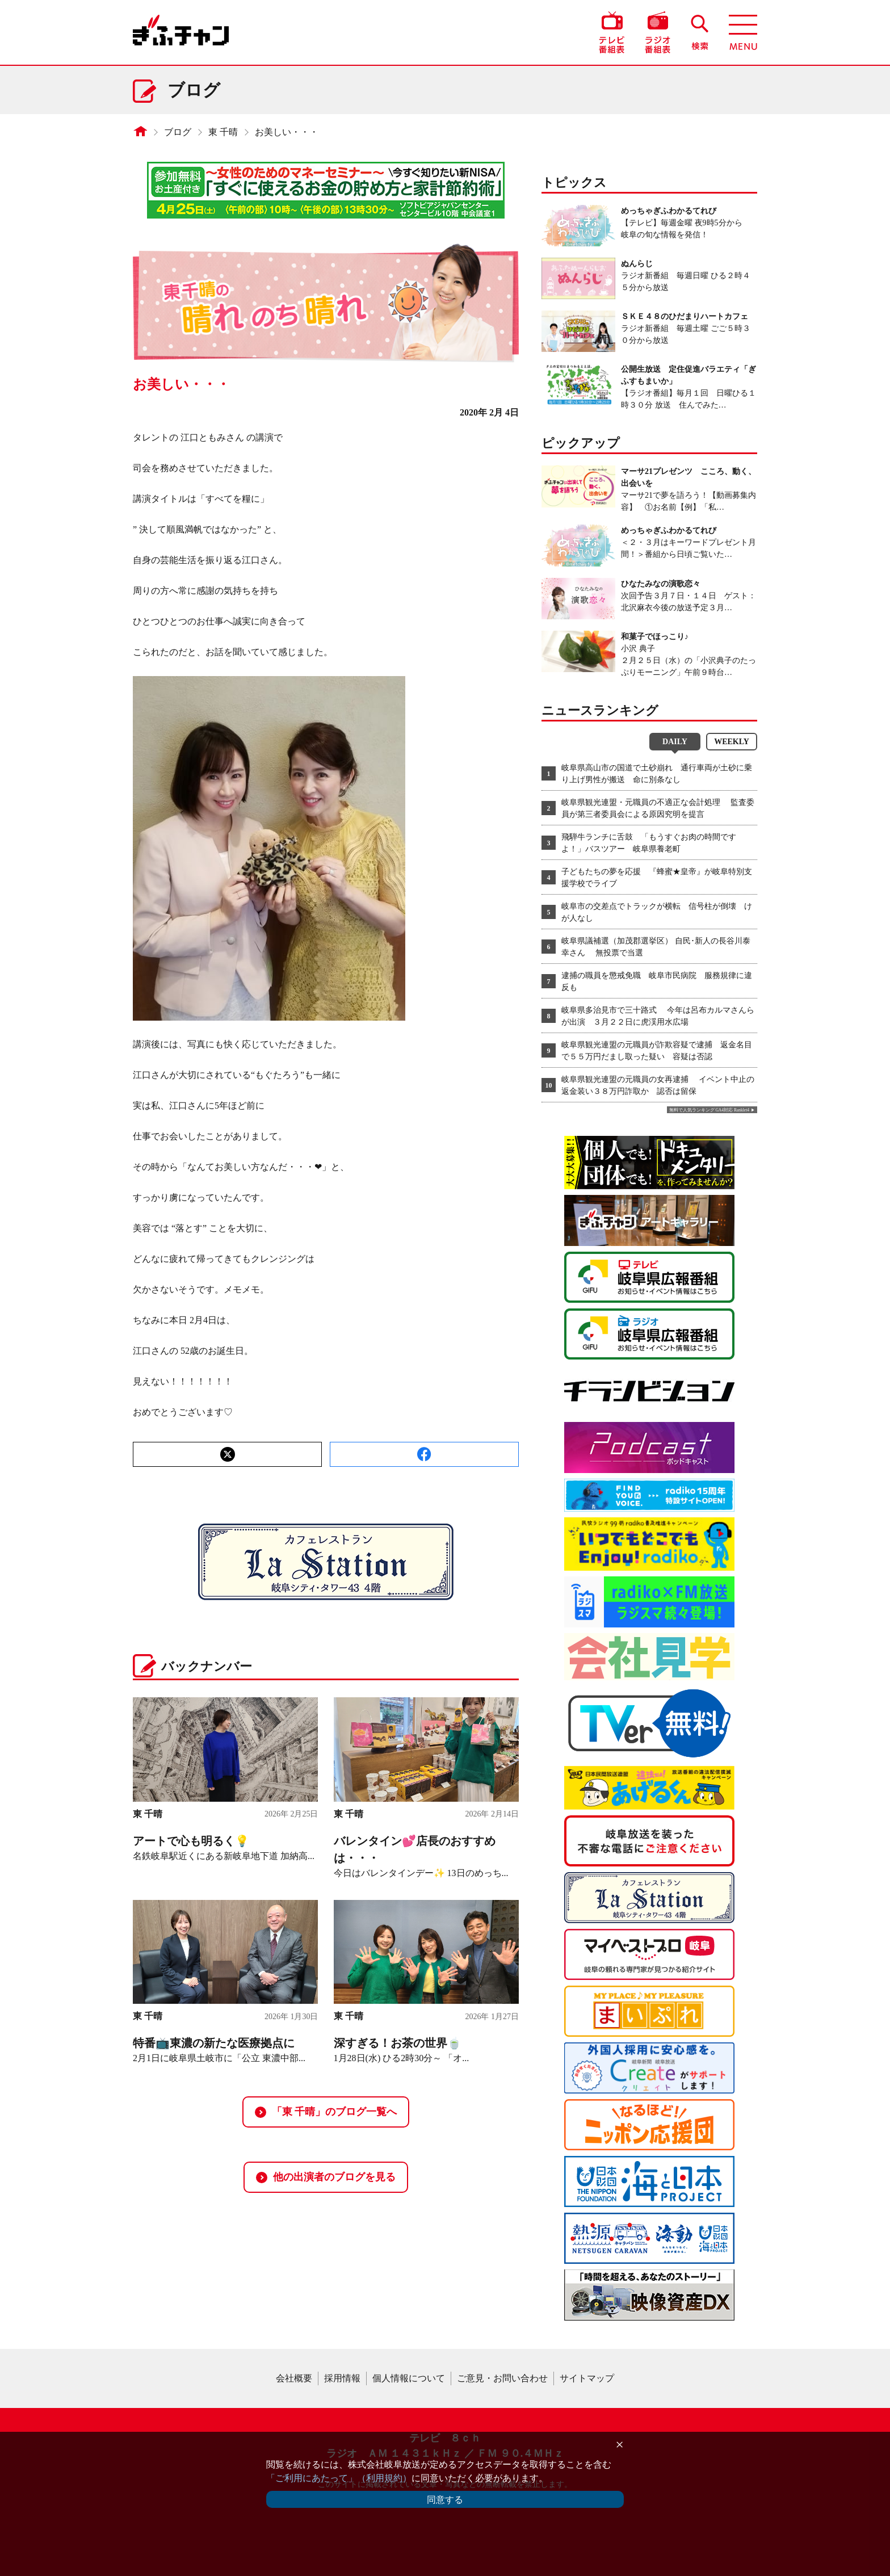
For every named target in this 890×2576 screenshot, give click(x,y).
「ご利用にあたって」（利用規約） (339, 2478)
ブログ (177, 132)
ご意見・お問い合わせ (502, 2378)
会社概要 (294, 2378)
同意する (445, 2499)
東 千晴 (223, 132)
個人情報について (408, 2378)
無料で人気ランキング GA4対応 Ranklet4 (709, 1110)
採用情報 (342, 2378)
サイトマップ (587, 2378)
